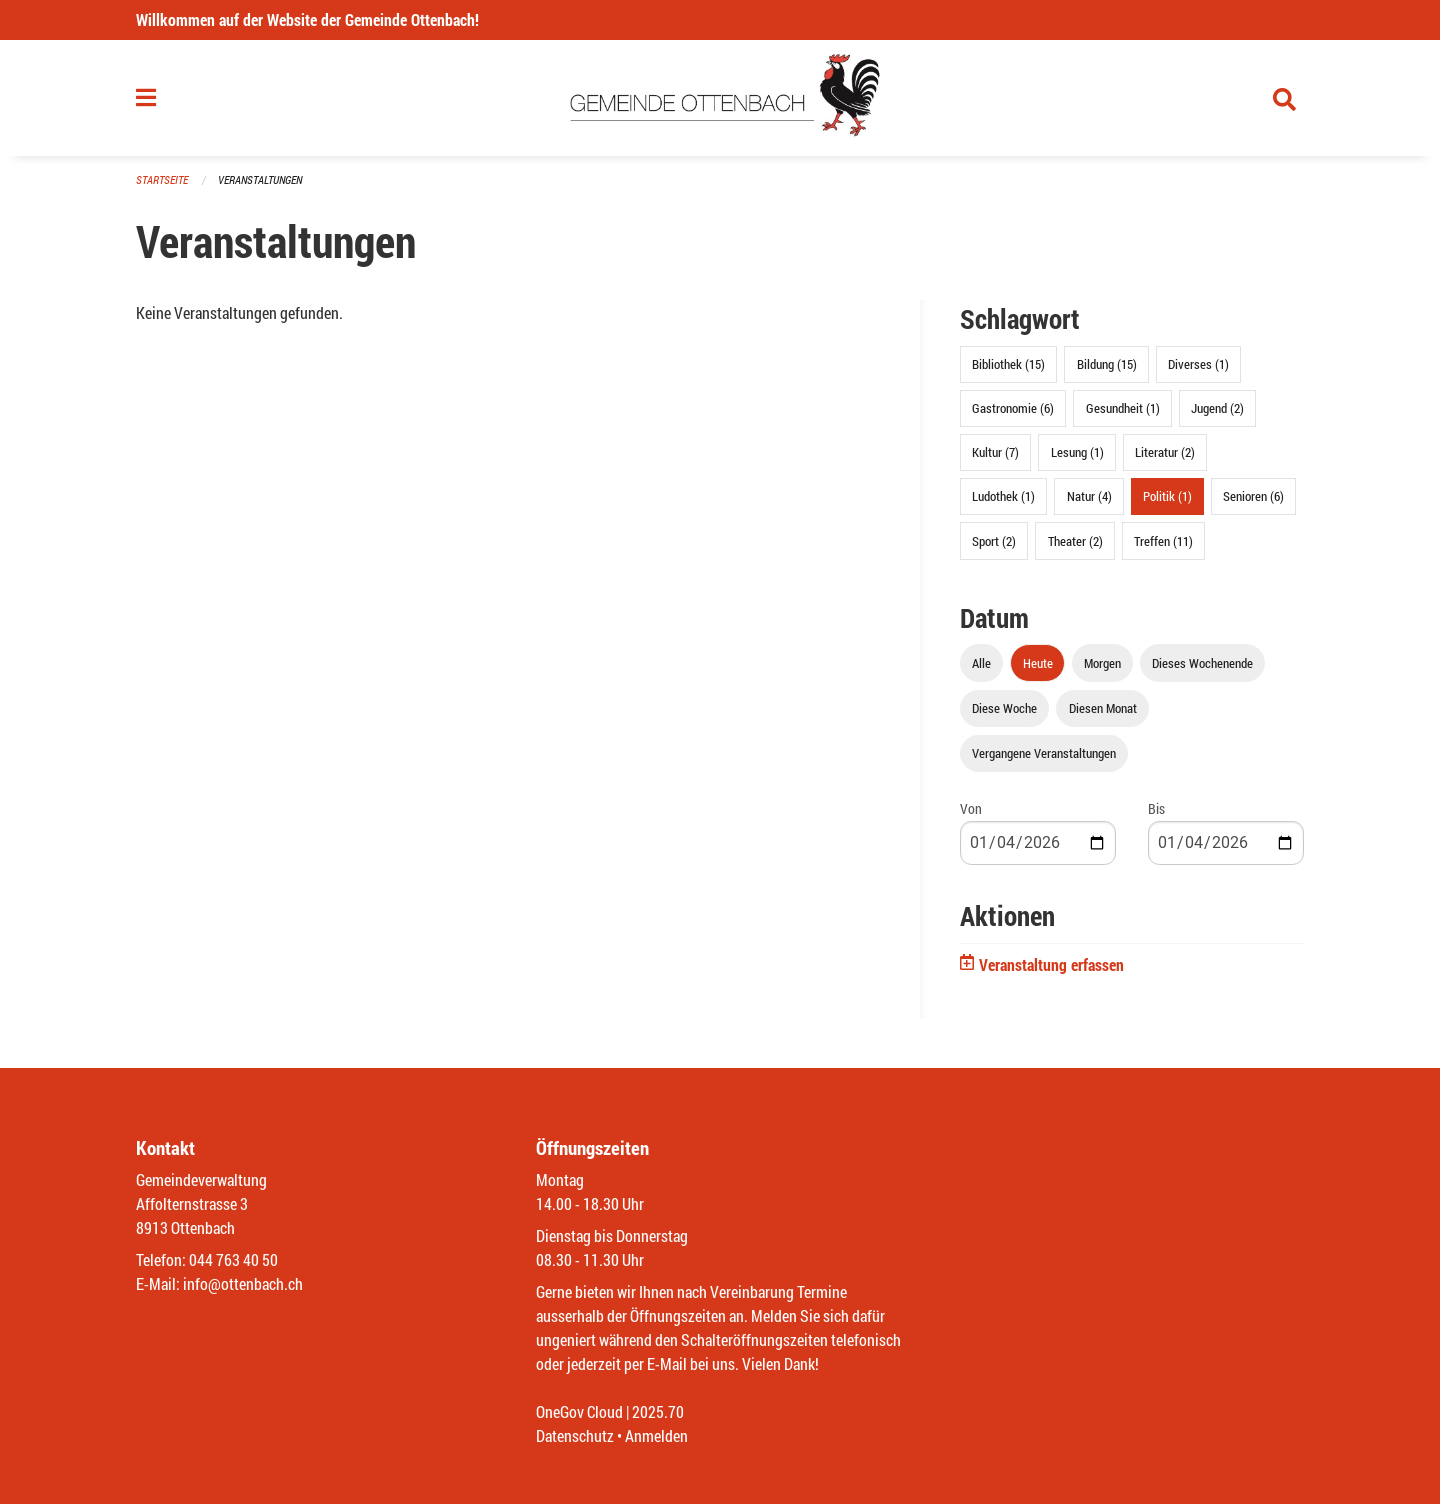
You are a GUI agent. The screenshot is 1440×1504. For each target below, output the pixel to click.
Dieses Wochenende (1202, 663)
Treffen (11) (1163, 541)
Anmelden (656, 1435)
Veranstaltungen (260, 179)
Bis (1156, 808)
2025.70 (658, 1411)
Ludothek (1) (1003, 496)
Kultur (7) (995, 452)
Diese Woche (1004, 708)
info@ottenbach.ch (243, 1283)
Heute (1038, 663)
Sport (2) (994, 541)
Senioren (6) (1253, 496)
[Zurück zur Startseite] (720, 98)
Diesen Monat (1103, 708)
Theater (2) (1075, 541)
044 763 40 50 (233, 1259)
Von (971, 808)
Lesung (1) (1077, 452)
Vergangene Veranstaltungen (1044, 753)
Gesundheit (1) (1123, 408)
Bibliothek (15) (1008, 364)
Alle (981, 663)
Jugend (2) (1217, 408)
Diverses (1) (1198, 364)
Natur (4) (1089, 496)
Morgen (1102, 663)
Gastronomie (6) (1013, 408)
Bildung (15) (1107, 364)
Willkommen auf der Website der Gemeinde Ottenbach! (307, 19)
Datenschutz (575, 1435)
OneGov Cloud (579, 1411)
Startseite (162, 179)
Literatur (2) (1165, 452)
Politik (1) (1167, 496)
